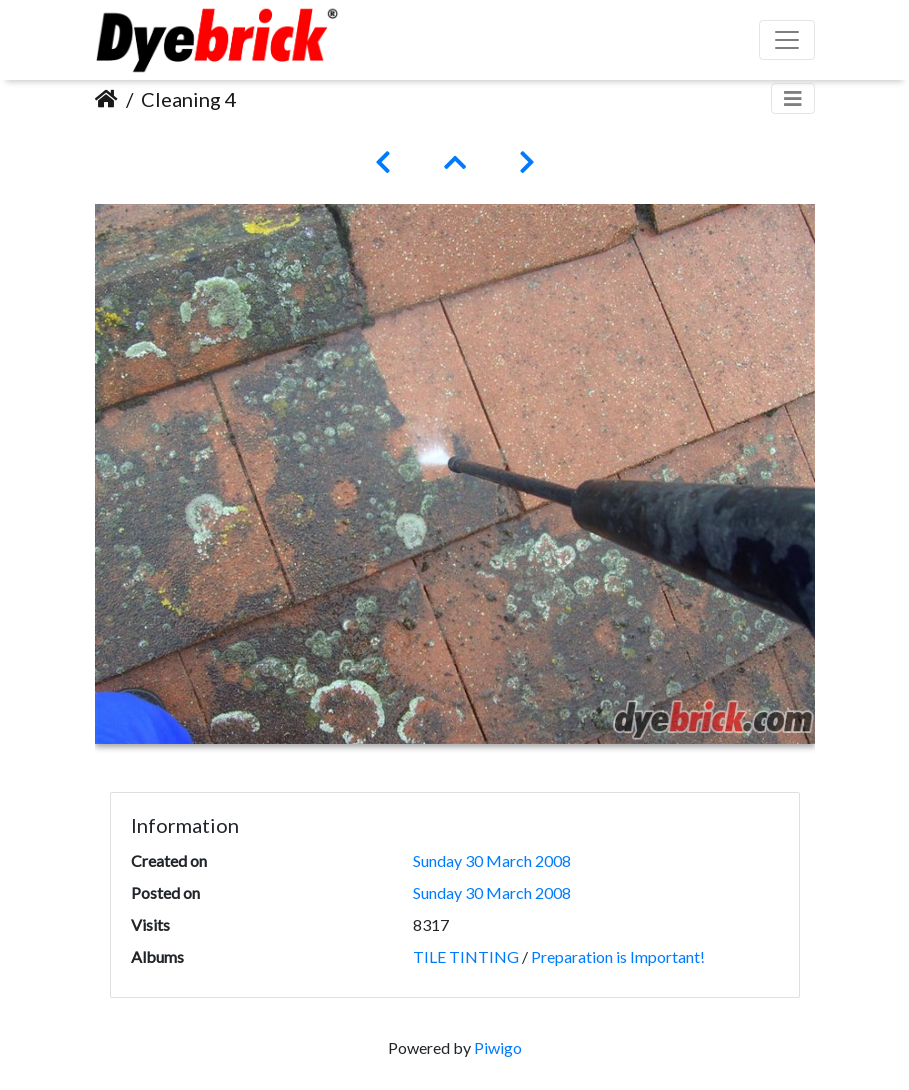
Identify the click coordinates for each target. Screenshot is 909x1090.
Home (106, 99)
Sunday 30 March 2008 (492, 860)
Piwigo (498, 1047)
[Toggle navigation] (793, 98)
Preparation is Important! (618, 956)
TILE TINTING (466, 956)
